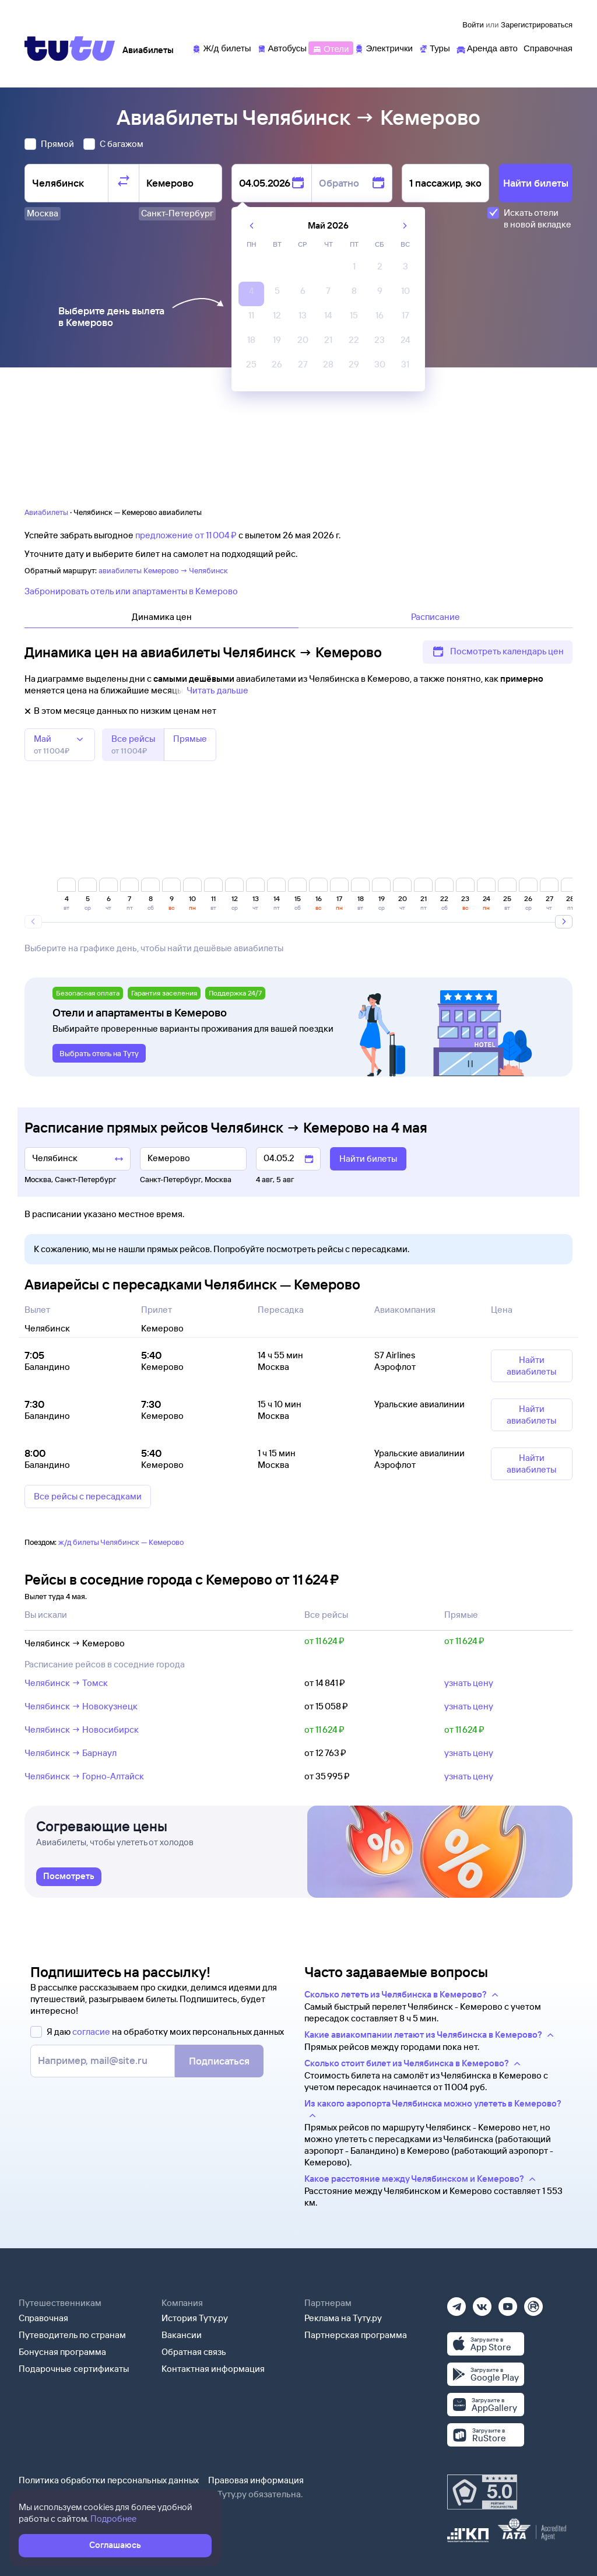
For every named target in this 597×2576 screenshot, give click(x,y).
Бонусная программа (62, 2351)
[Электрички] (383, 47)
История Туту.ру (194, 2317)
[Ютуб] (507, 2302)
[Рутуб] (533, 2302)
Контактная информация (213, 2368)
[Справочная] (548, 47)
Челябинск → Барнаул (70, 1752)
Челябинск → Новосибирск (81, 1729)
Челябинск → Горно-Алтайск (84, 1776)
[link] (68, 1876)
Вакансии (181, 2334)
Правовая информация (256, 2480)
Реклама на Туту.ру (343, 2317)
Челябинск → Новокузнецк (81, 1706)
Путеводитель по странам (72, 2334)
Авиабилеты (46, 512)
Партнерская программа (355, 2334)
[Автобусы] (282, 47)
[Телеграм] (456, 2302)
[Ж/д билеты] (221, 47)
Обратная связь (193, 2351)
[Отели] (330, 47)
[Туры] (434, 47)
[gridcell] (354, 269)
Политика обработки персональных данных (109, 2480)
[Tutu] (69, 48)
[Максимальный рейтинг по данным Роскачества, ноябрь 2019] (482, 2492)
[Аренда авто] (487, 47)
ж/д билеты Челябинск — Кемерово (121, 1542)
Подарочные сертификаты (74, 2368)
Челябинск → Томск (66, 1682)
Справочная (43, 2317)
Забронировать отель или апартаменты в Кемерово (131, 591)
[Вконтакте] (482, 2302)
